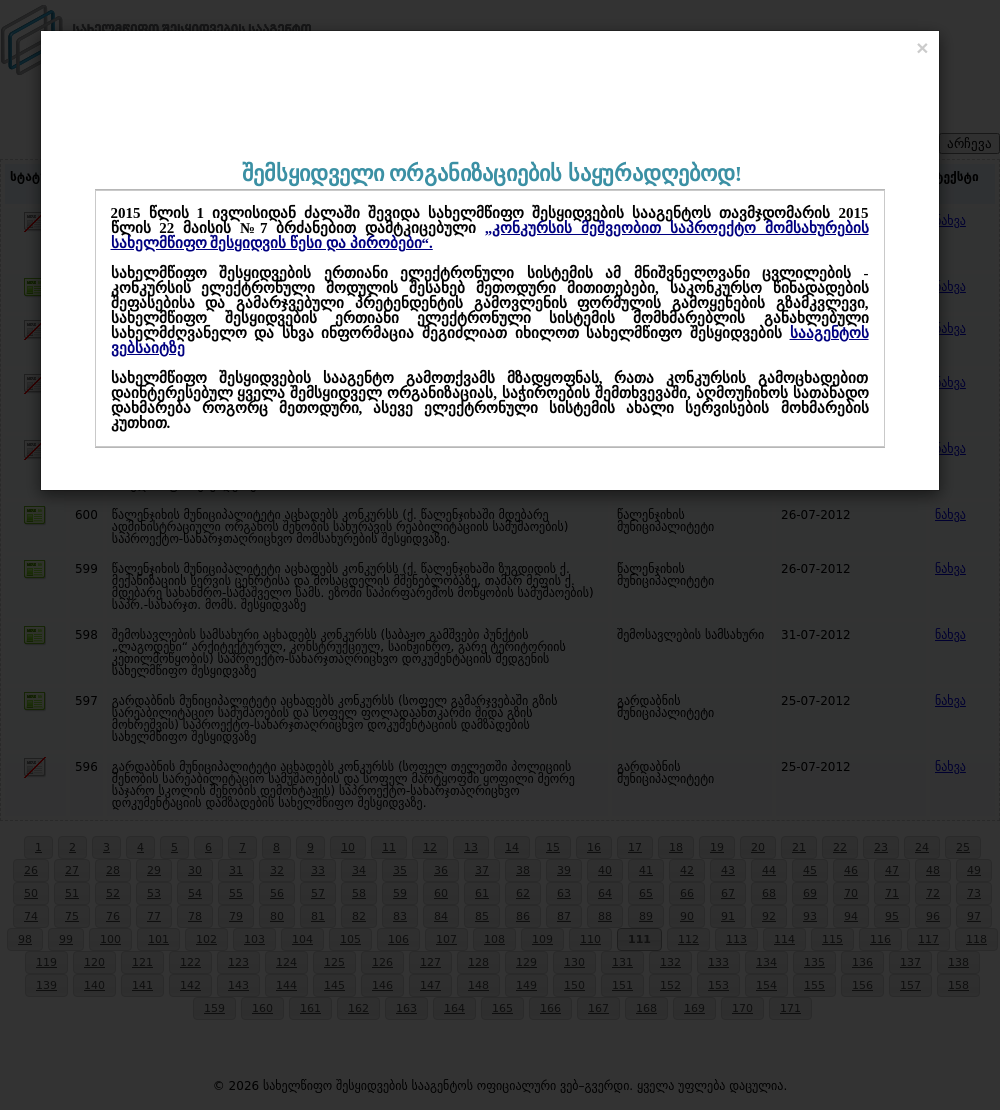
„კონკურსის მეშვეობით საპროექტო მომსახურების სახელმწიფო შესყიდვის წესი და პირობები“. (490, 235)
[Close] (922, 47)
